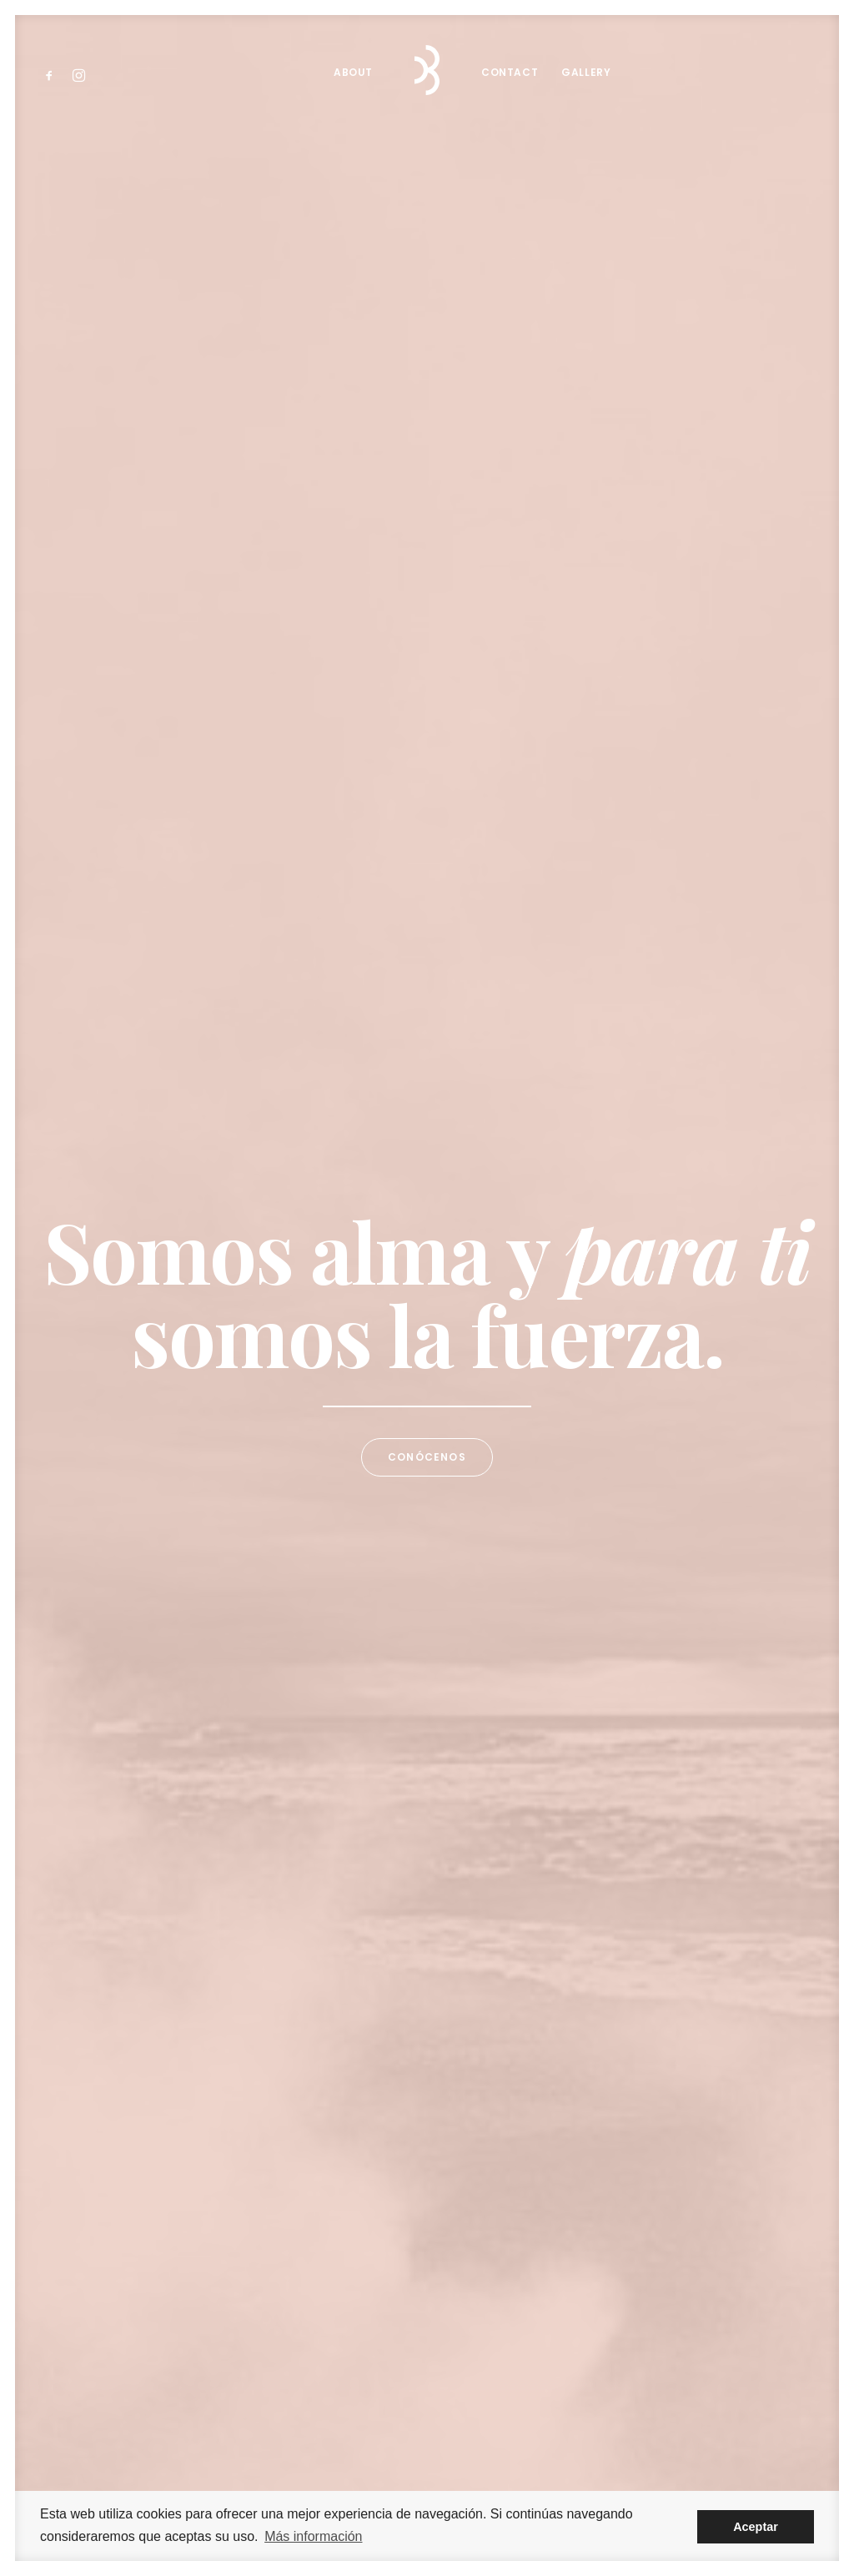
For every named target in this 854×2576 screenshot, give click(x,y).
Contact (509, 72)
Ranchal (478, 2475)
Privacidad (574, 2475)
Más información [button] (313, 2536)
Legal (523, 2475)
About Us (114, 1212)
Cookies (631, 2475)
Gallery (585, 72)
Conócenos (427, 469)
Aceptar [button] (755, 2526)
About (353, 72)
